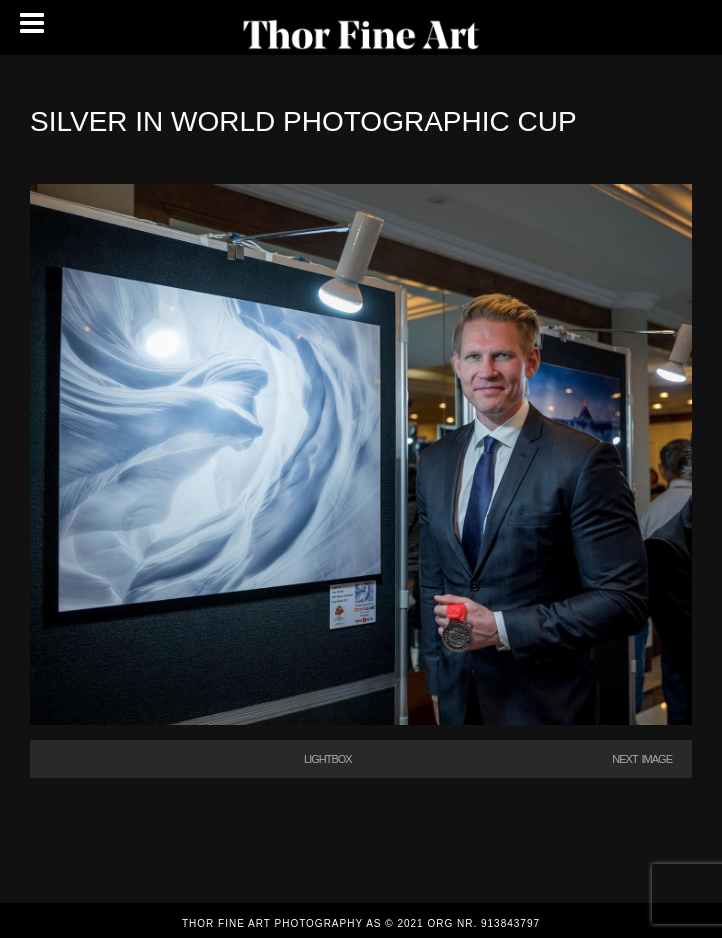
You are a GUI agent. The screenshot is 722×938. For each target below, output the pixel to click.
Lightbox (328, 759)
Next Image (642, 759)
